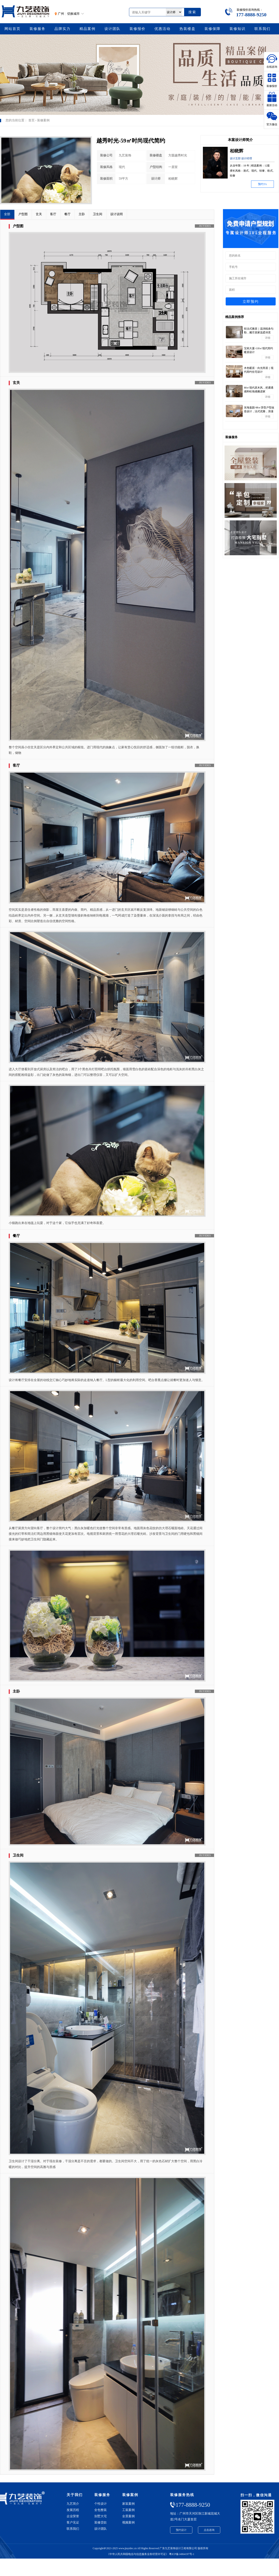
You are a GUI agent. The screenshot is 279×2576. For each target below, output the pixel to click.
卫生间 (97, 214)
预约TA (262, 184)
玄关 (39, 214)
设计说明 (116, 214)
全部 (7, 214)
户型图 (23, 214)
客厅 (53, 214)
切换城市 (73, 13)
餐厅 (67, 214)
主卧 (82, 214)
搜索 (192, 12)
